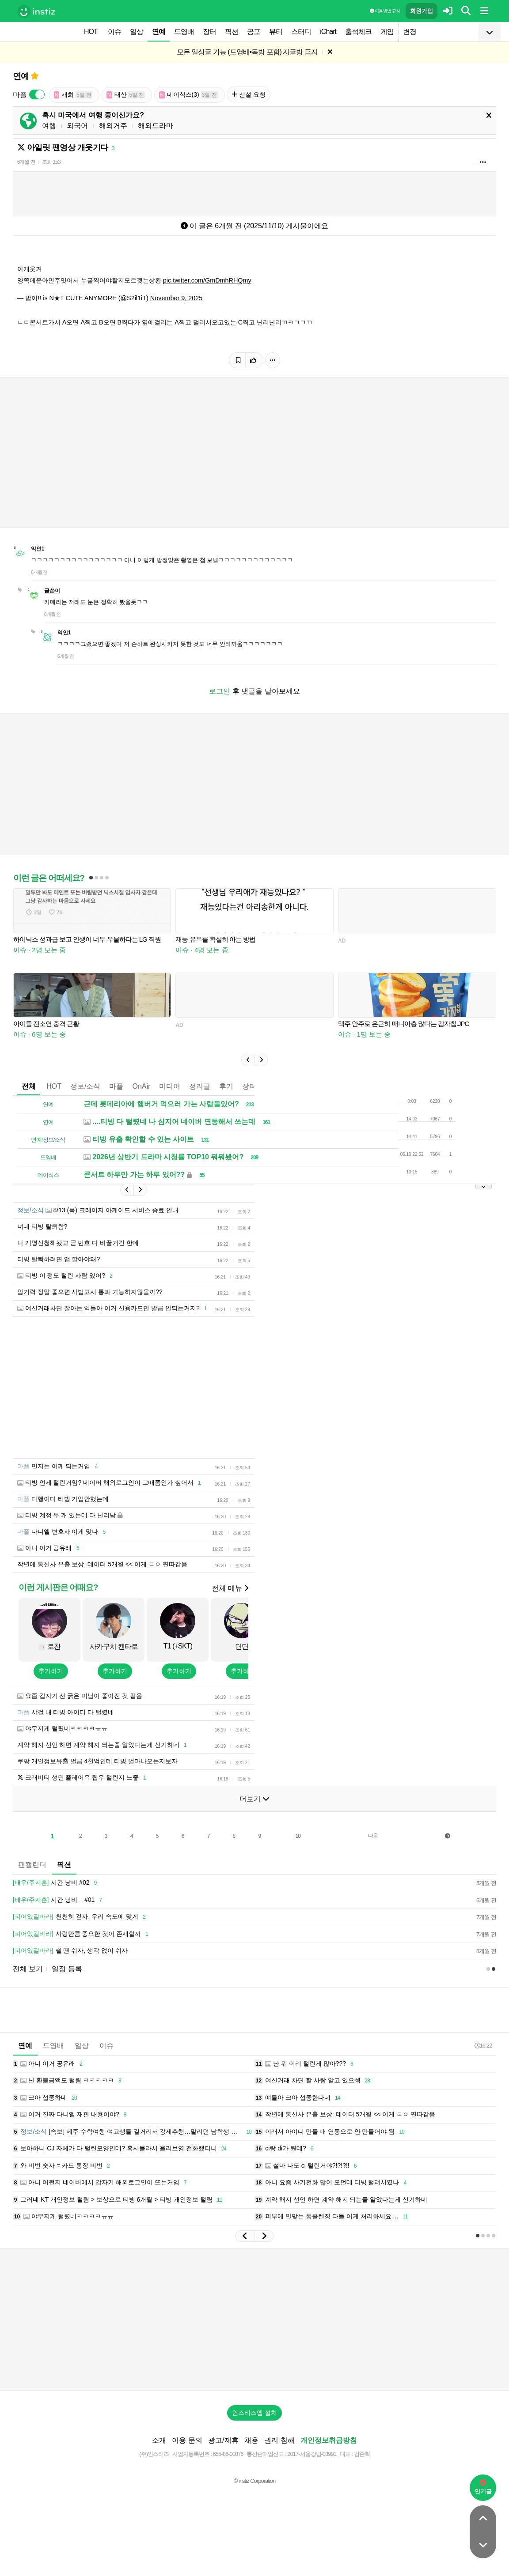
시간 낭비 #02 (56, 1883)
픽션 (231, 31)
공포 (253, 31)
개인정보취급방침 (328, 2440)
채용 (251, 2440)
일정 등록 (67, 1969)
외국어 (77, 125)
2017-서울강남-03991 (311, 2454)
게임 (387, 31)
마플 (116, 1086)
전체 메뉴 (230, 1588)
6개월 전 (26, 162)
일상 (136, 31)
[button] (247, 1060)
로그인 (219, 691)
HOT (91, 31)
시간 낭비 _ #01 (59, 1900)
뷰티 (275, 31)
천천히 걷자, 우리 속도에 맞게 (80, 1917)
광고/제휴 (223, 2440)
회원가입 (421, 11)
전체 (29, 1086)
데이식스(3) (188, 94)
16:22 (483, 2045)
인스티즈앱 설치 (254, 2412)
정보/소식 (85, 1086)
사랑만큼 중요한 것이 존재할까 (82, 1934)
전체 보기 (28, 1969)
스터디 (301, 31)
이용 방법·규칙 (385, 10)
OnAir (141, 1086)
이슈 (114, 31)
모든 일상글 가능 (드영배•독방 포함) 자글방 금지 (247, 52)
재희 (73, 94)
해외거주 (113, 125)
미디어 (169, 1086)
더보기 (254, 1799)
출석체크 (358, 31)
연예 (158, 31)
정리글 (199, 1086)
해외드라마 (155, 125)
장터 (209, 31)
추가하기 (50, 1671)
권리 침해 (279, 2440)
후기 (226, 1086)
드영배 (184, 31)
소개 (159, 2440)
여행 (49, 125)
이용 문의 (187, 2440)
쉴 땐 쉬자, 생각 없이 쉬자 (70, 1951)
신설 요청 (249, 94)
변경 (409, 31)
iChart (328, 31)
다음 (373, 1836)
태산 (125, 94)
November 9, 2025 (176, 298)
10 (298, 1836)
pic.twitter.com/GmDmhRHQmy (207, 280)
